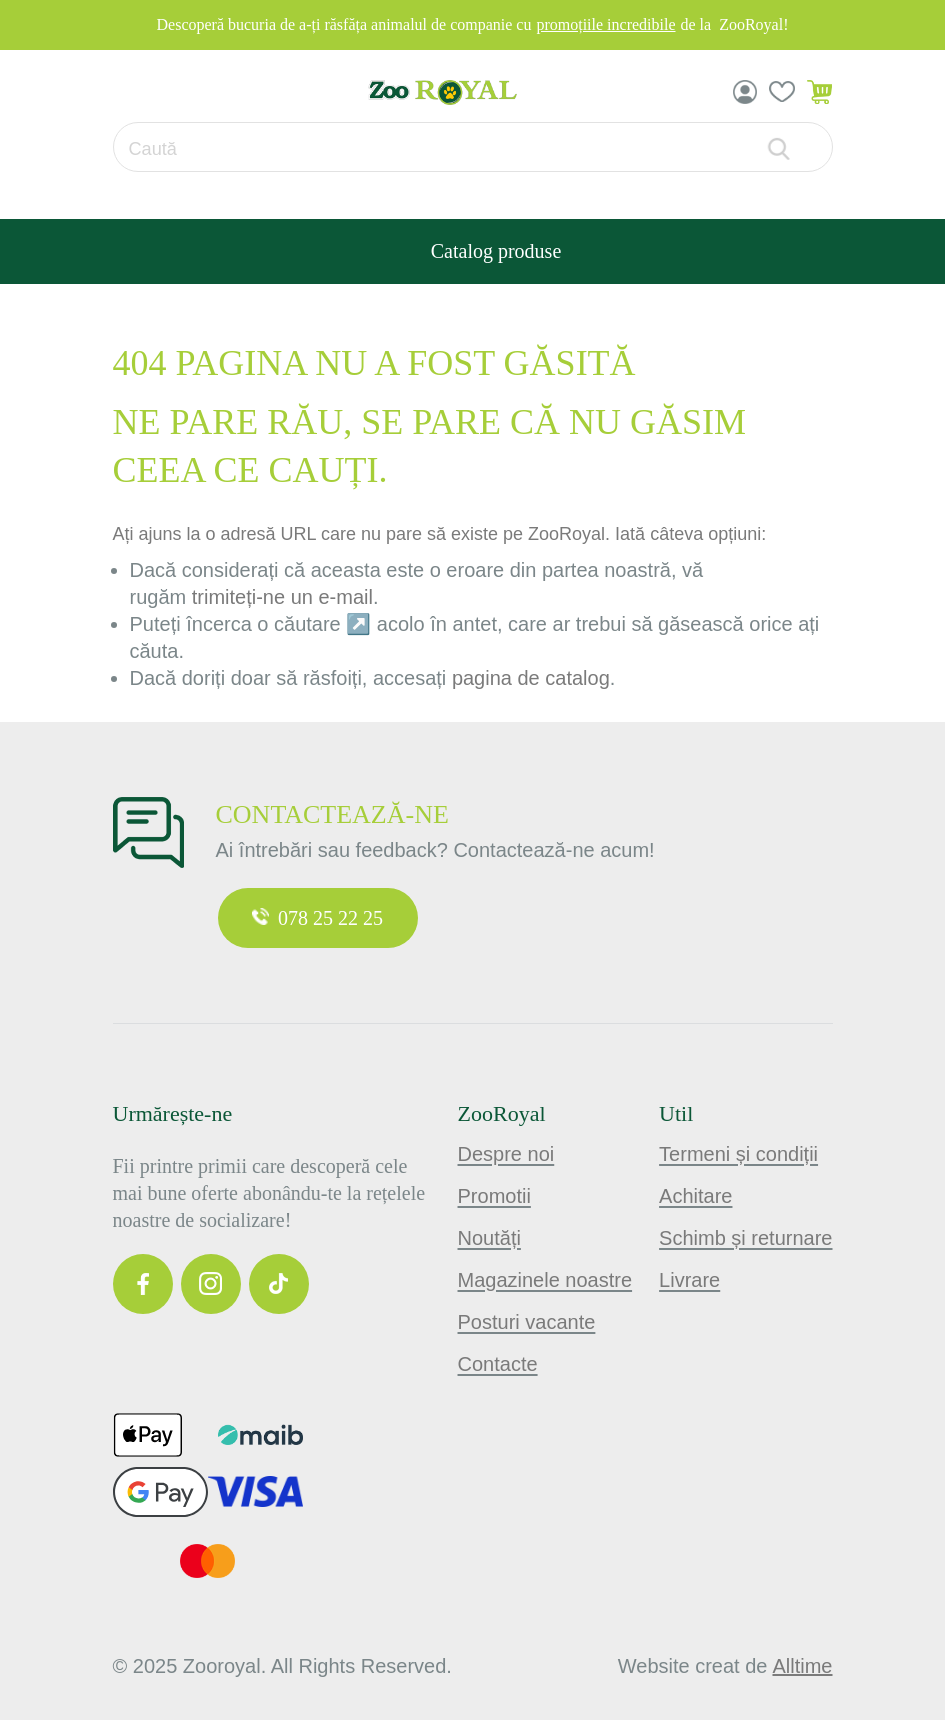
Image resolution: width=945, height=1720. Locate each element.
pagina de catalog (531, 678)
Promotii (494, 1196)
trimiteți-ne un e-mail (282, 597)
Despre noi (506, 1154)
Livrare (689, 1280)
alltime (802, 1666)
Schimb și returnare (745, 1238)
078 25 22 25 (317, 918)
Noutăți (489, 1238)
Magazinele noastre (545, 1280)
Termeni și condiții (738, 1154)
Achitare (695, 1196)
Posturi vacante (527, 1322)
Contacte (498, 1364)
